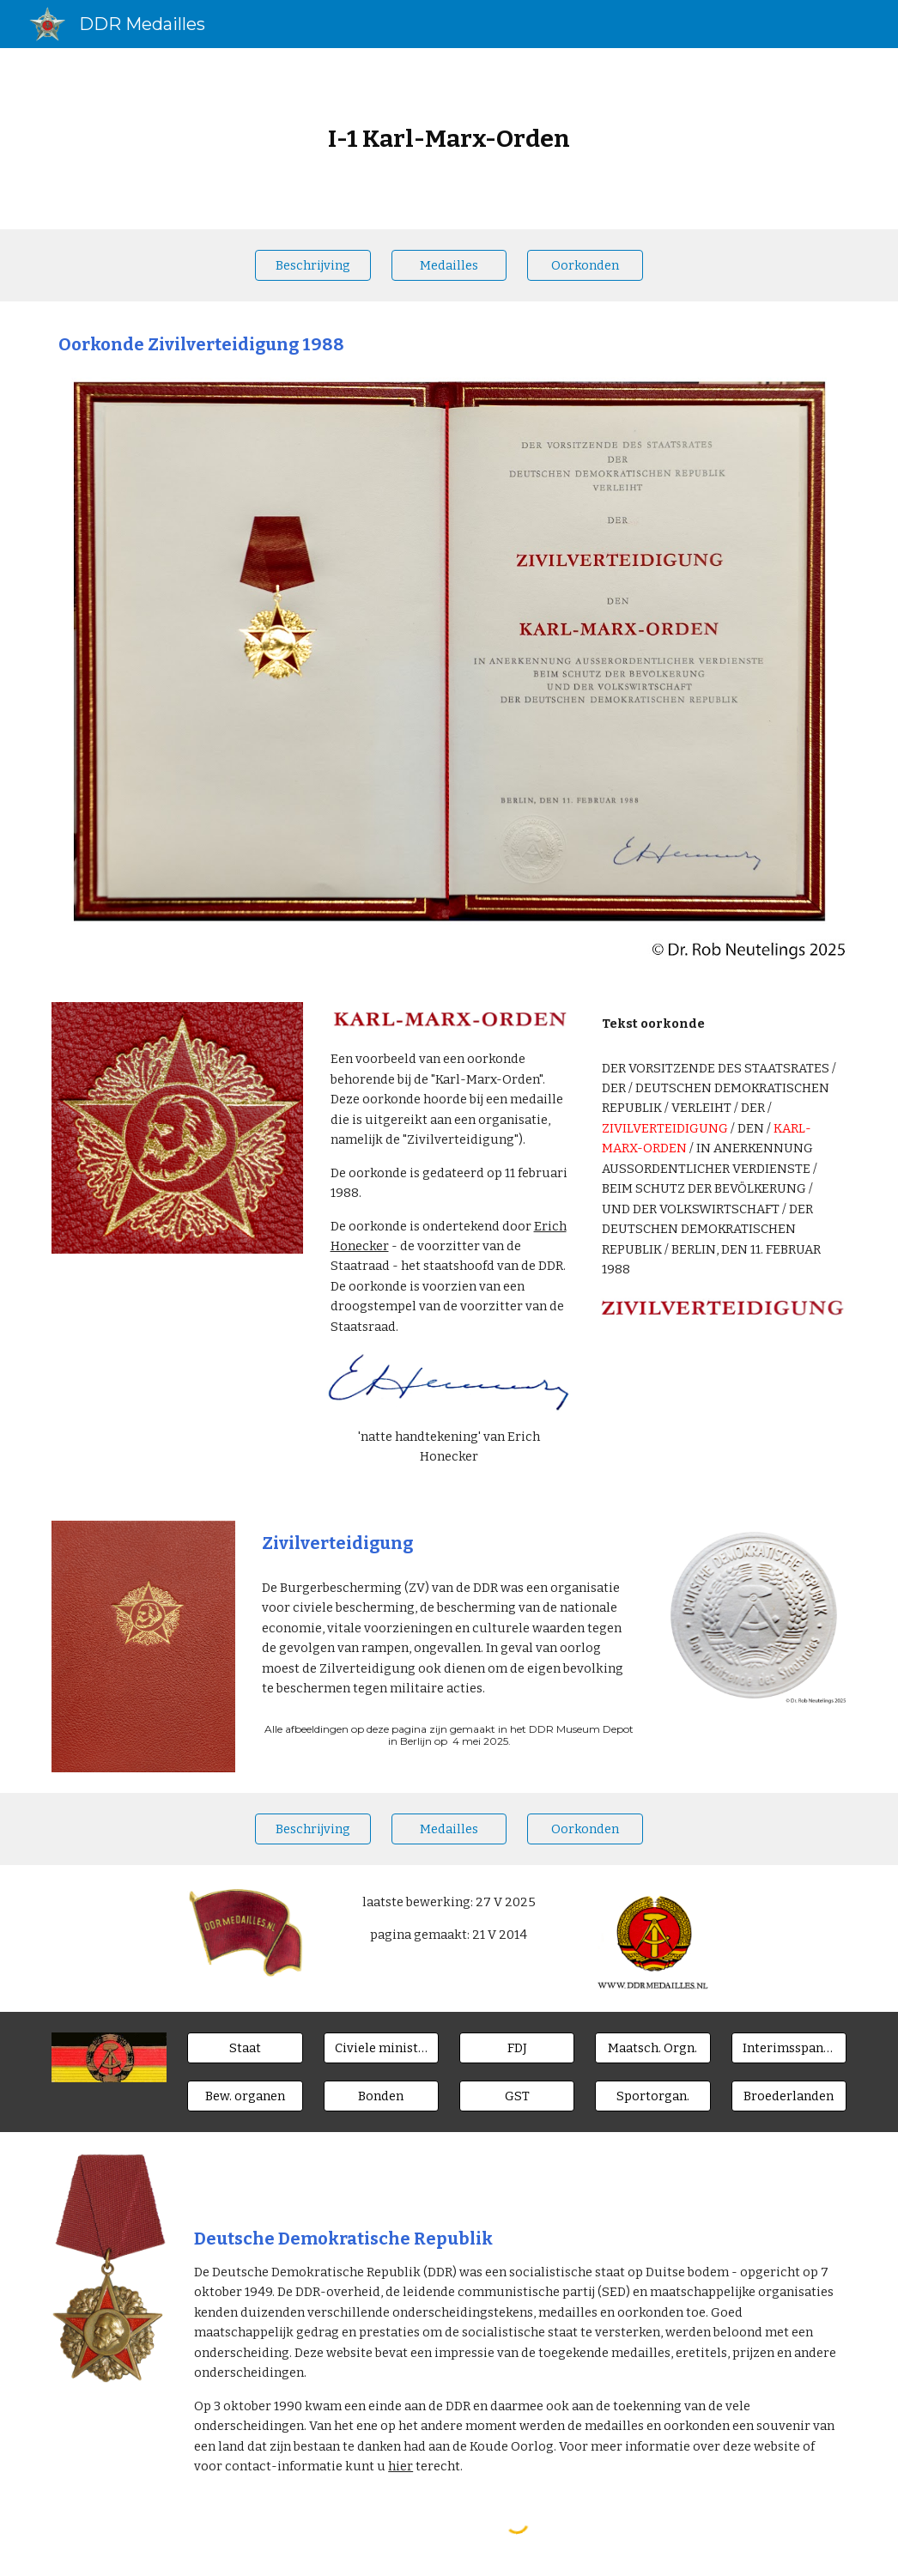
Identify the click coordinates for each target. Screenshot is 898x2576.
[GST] (517, 2095)
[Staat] (245, 2047)
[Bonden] (382, 2095)
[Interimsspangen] (789, 2047)
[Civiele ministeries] (382, 2047)
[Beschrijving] (313, 265)
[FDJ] (517, 2047)
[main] (449, 139)
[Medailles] (449, 265)
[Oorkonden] (585, 265)
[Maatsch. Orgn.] (653, 2047)
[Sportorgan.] (653, 2095)
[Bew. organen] (245, 2095)
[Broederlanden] (789, 2095)
